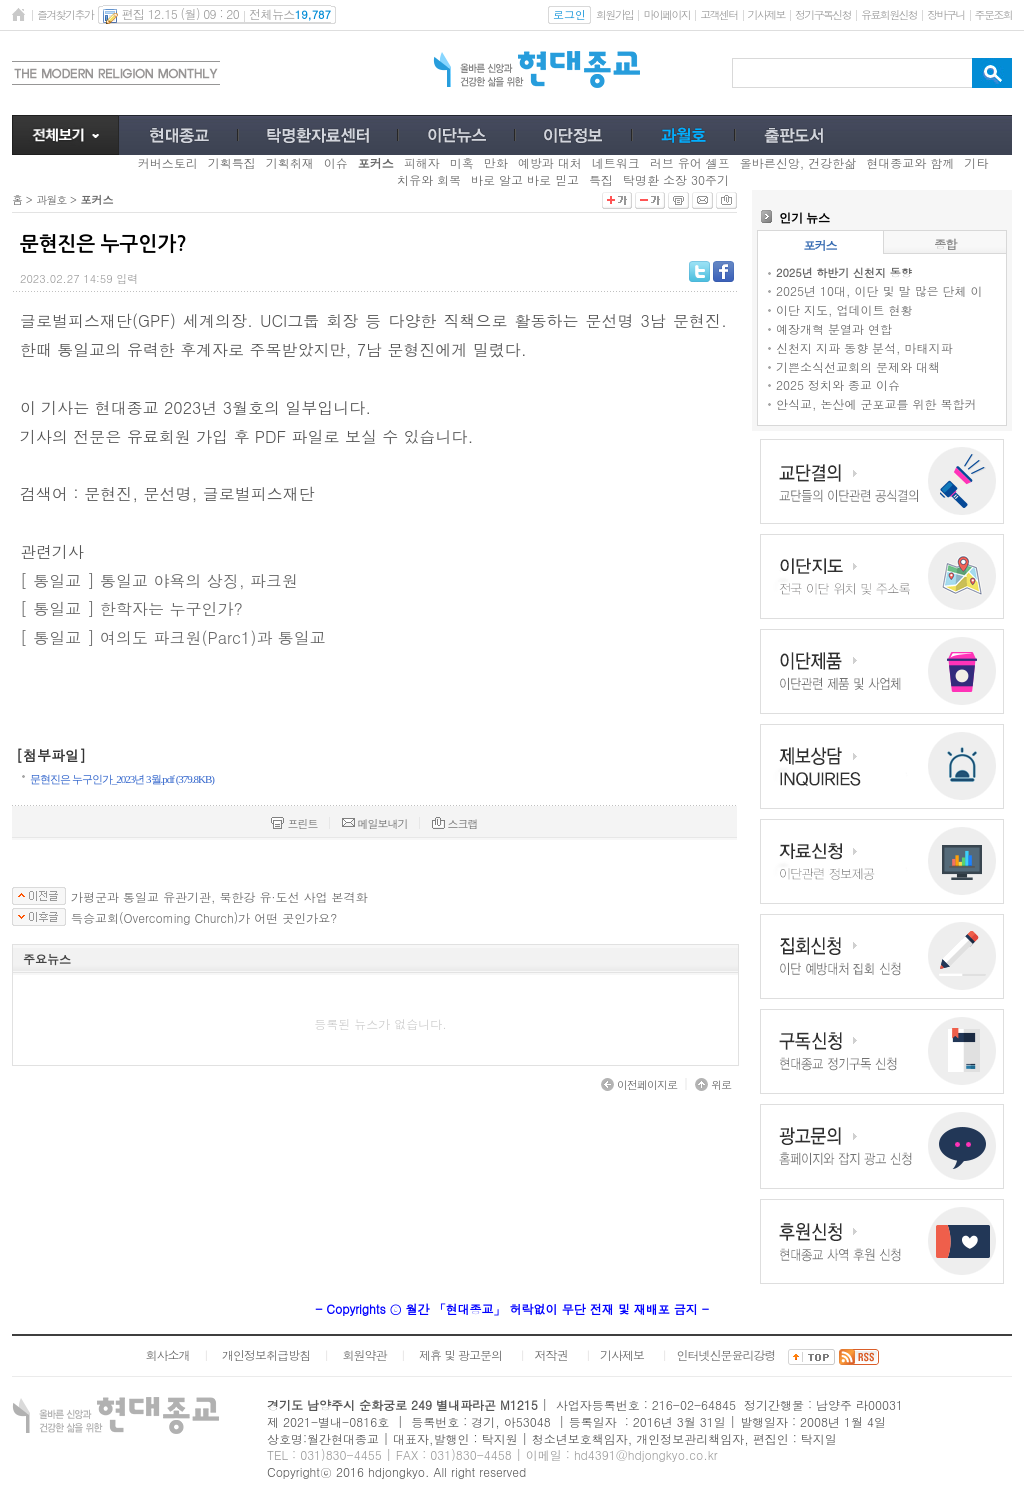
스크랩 (455, 823)
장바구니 (945, 14)
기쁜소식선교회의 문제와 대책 (858, 366)
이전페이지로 (639, 1084)
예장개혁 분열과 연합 (834, 328)
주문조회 (993, 14)
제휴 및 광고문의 (460, 1354)
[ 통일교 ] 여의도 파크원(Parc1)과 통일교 (173, 637)
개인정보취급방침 (266, 1354)
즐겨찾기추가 (65, 14)
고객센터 (718, 14)
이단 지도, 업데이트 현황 (844, 309)
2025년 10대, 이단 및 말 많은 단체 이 (879, 290)
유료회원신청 (889, 14)
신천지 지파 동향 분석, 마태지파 (864, 347)
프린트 (294, 823)
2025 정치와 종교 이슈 (838, 384)
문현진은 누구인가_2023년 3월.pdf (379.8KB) (122, 779)
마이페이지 (666, 14)
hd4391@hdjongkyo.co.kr (646, 1454)
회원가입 (614, 14)
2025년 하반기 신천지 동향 (844, 272)
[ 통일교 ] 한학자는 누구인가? (131, 608)
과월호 (51, 199)
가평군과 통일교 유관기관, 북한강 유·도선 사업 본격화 (219, 897)
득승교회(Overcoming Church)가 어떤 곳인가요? (204, 918)
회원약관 (364, 1354)
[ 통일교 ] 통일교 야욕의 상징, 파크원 (159, 580)
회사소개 (167, 1354)
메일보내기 (375, 823)
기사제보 (766, 14)
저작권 (551, 1354)
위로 (713, 1084)
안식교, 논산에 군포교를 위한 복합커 (876, 403)
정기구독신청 (823, 14)
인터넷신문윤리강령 (726, 1354)
